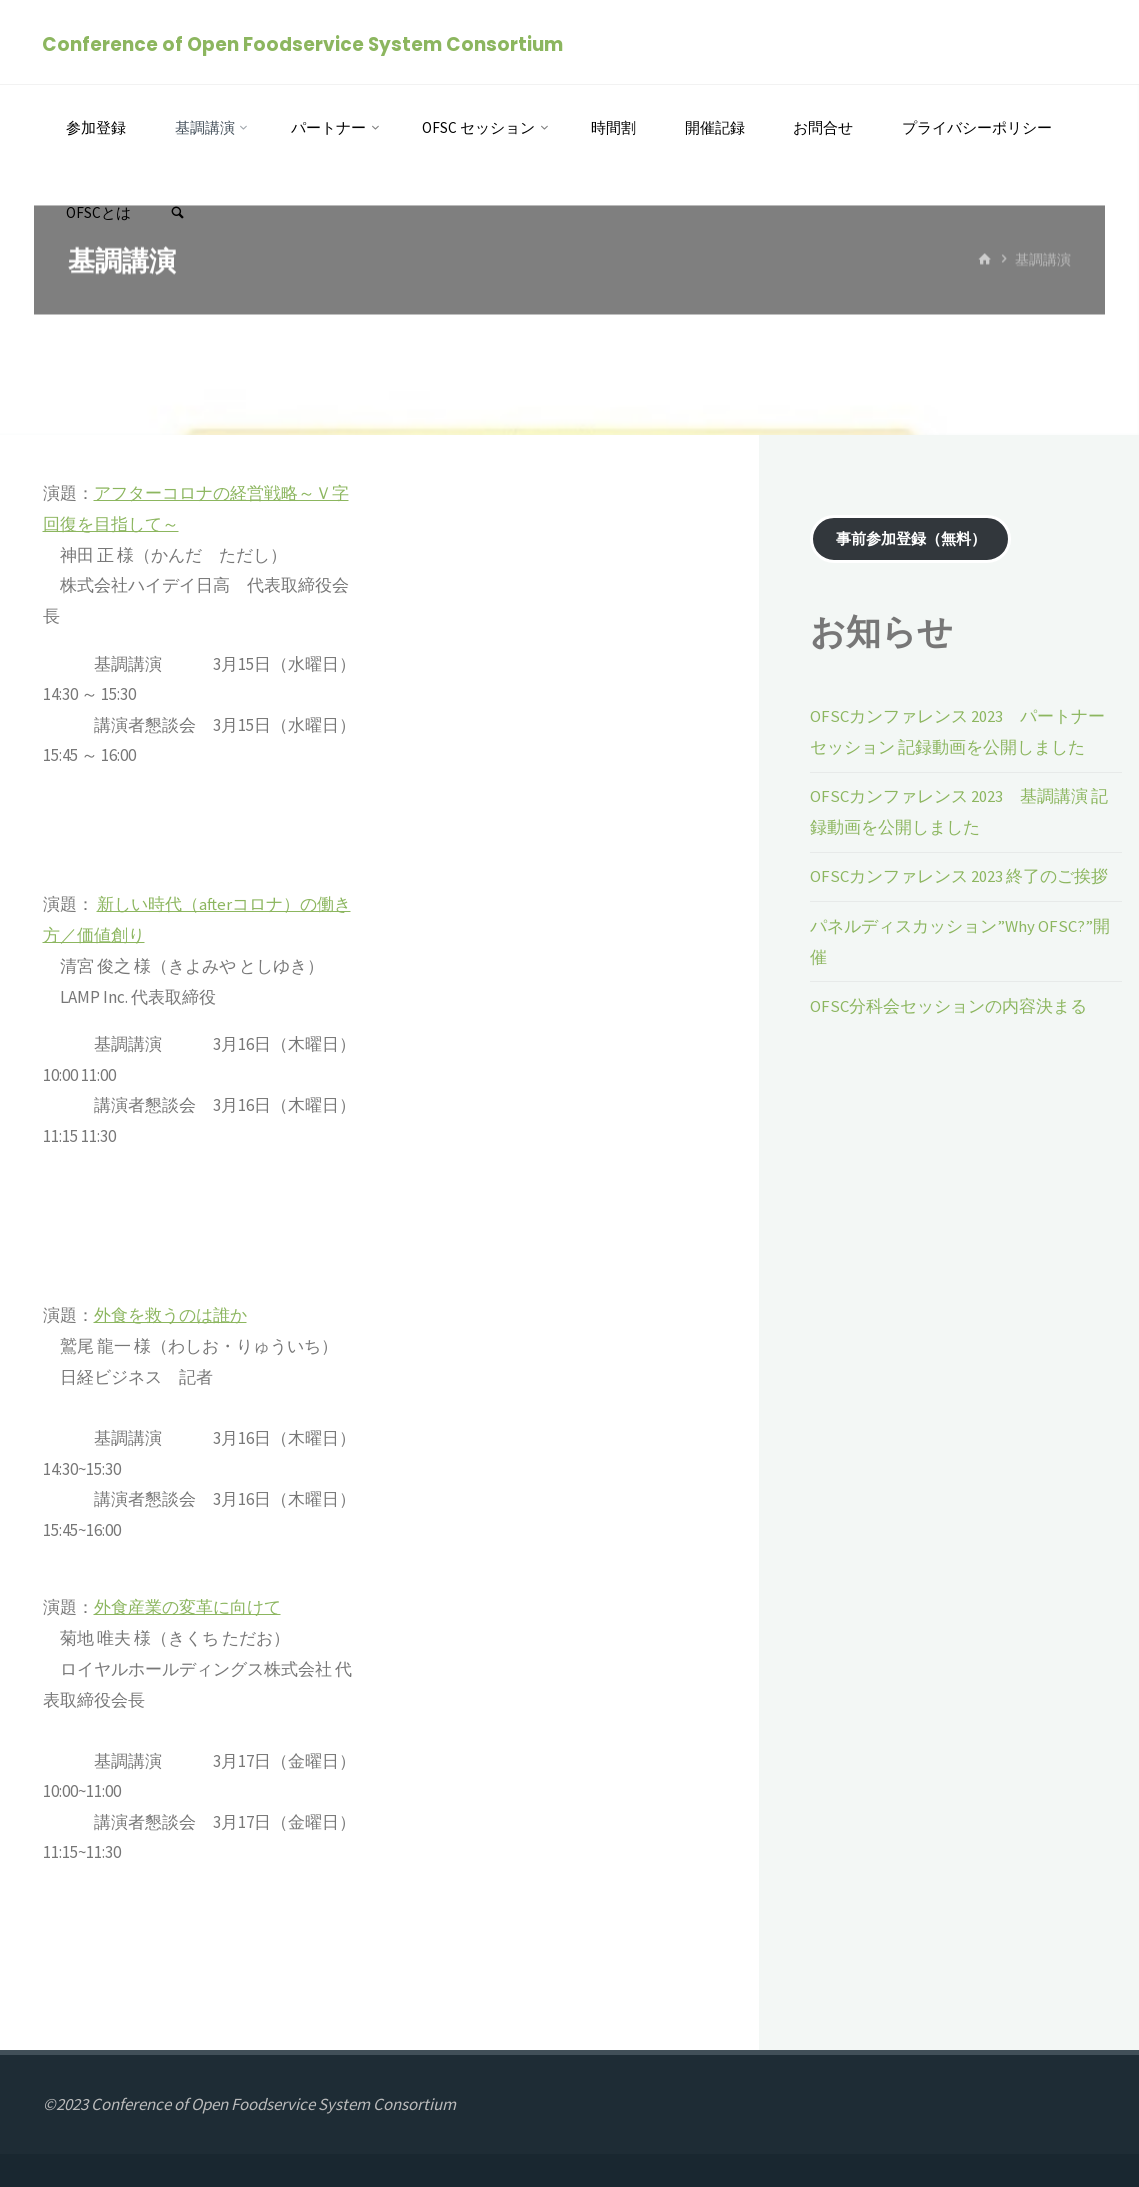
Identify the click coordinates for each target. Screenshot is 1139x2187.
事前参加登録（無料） (911, 539)
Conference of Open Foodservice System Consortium (303, 43)
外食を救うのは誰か (170, 1315)
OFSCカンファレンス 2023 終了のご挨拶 (959, 875)
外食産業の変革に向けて (187, 1607)
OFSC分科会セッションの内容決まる (948, 1003)
